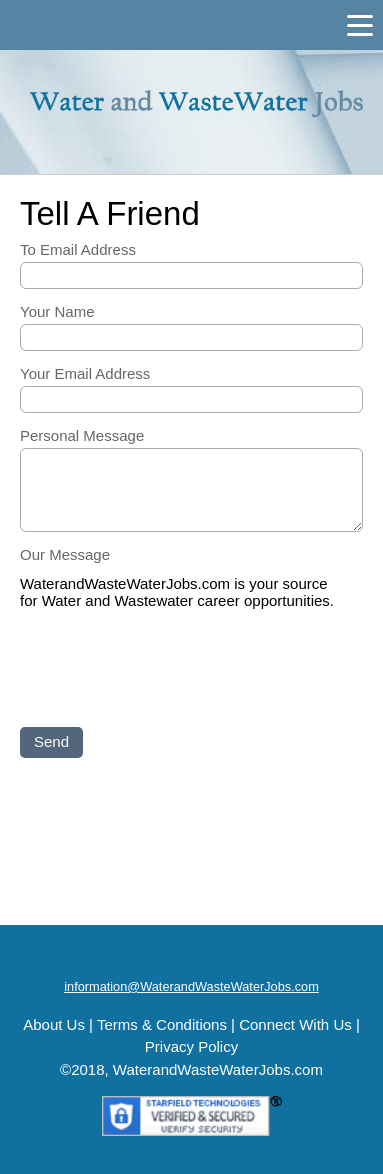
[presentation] (172, 670)
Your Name (57, 311)
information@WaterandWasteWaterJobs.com (191, 986)
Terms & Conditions (162, 1024)
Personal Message (82, 435)
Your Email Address (85, 373)
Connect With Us (295, 1024)
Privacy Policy (191, 1046)
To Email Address (78, 249)
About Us (54, 1024)
